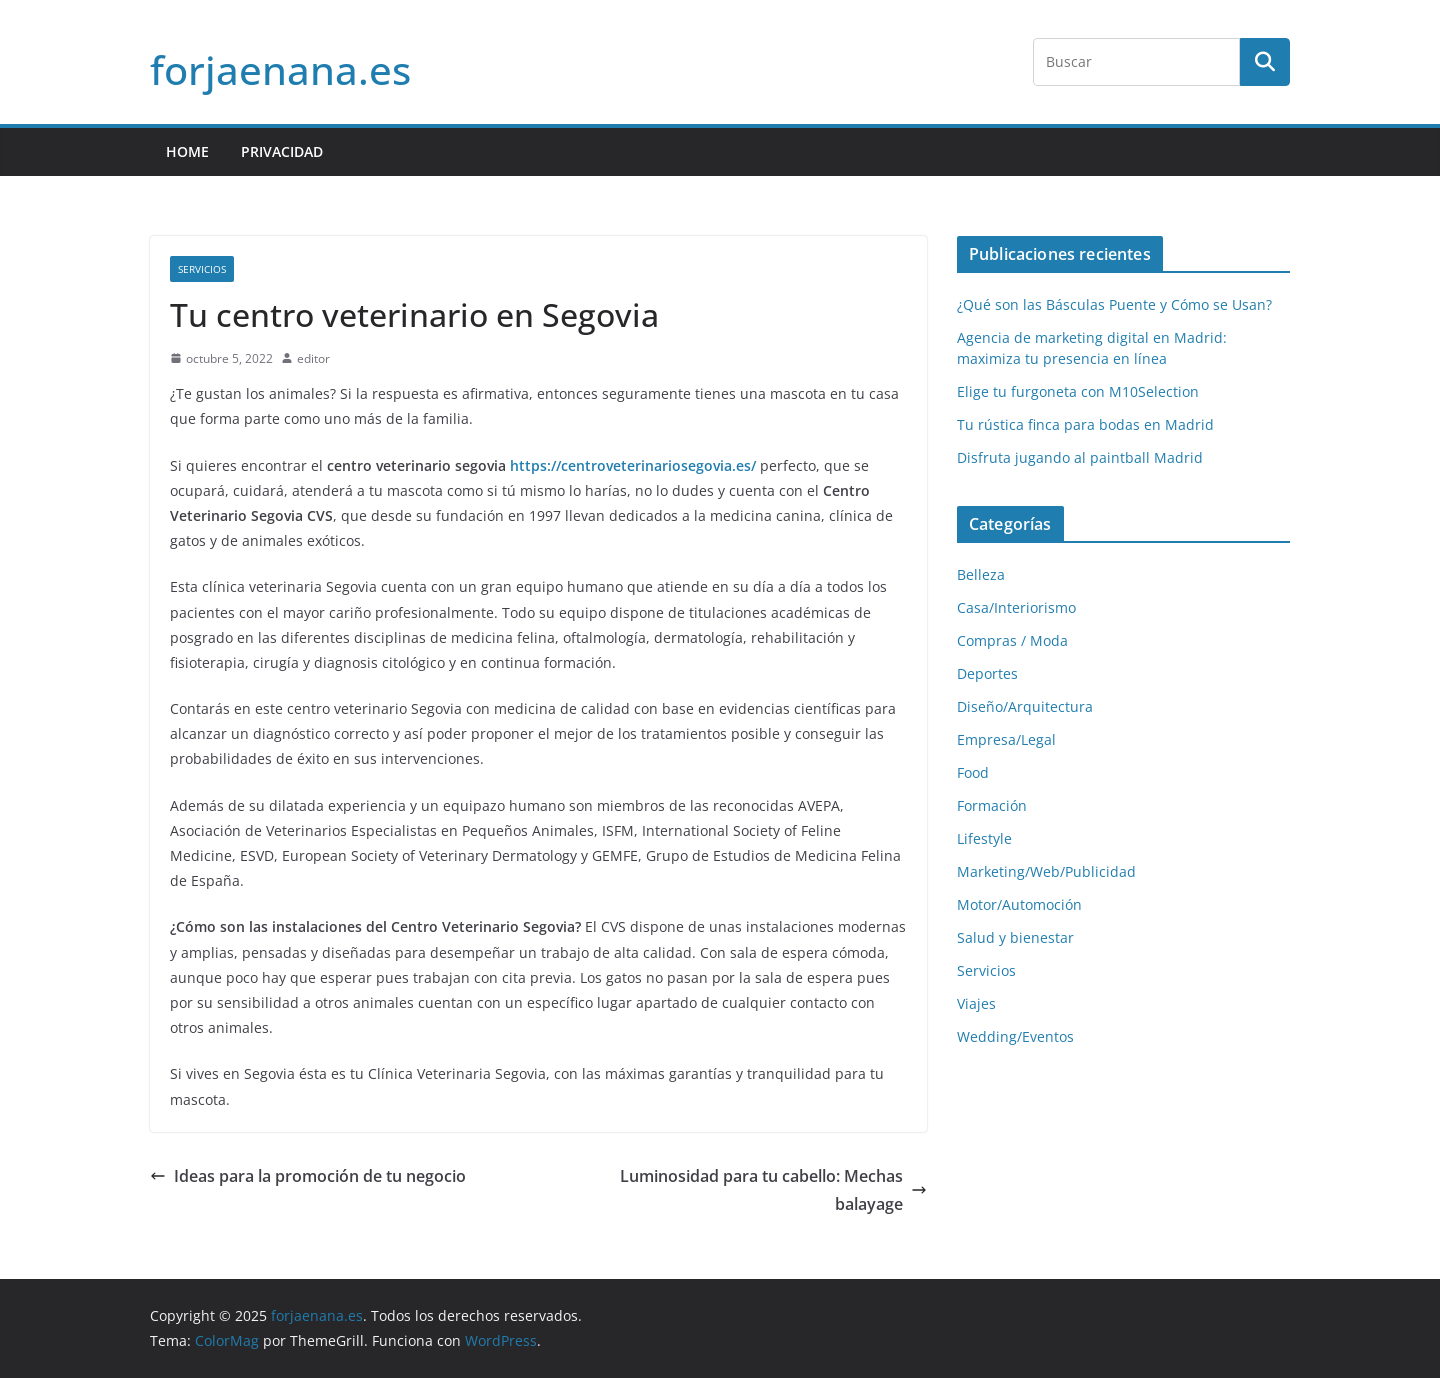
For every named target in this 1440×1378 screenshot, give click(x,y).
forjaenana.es (280, 69)
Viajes (976, 1003)
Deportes (987, 673)
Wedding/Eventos (1015, 1036)
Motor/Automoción (1019, 904)
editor (313, 358)
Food (973, 772)
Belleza (981, 574)
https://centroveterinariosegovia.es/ (633, 465)
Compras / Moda (1012, 640)
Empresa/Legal (1006, 739)
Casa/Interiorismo (1016, 607)
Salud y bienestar (1015, 937)
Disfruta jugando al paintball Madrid (1080, 457)
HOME (187, 151)
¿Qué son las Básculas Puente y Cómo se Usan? (1114, 304)
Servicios (202, 269)
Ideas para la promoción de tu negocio (308, 1176)
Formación (992, 805)
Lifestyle (984, 838)
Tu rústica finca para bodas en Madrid (1085, 424)
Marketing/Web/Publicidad (1046, 871)
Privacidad (282, 151)
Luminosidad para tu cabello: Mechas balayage (773, 1190)
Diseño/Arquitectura (1025, 706)
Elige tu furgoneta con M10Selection (1078, 391)
